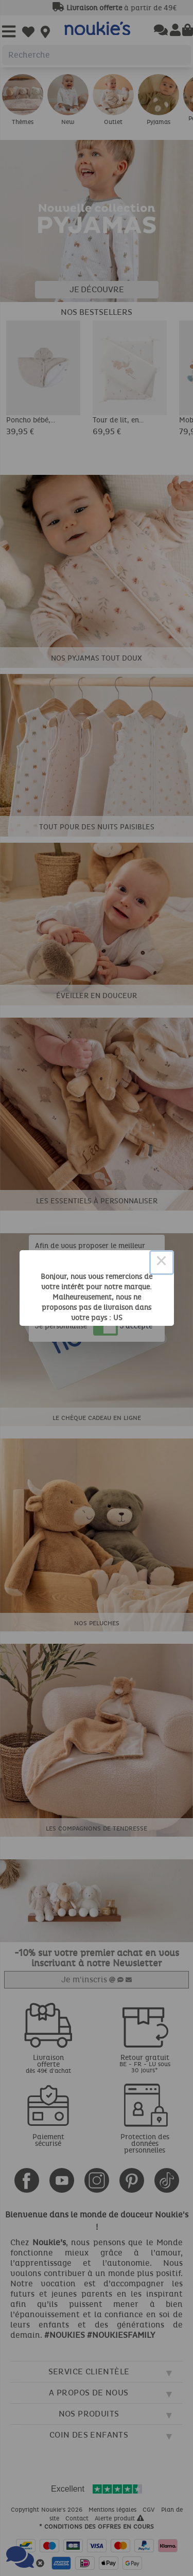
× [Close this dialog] (161, 1262)
